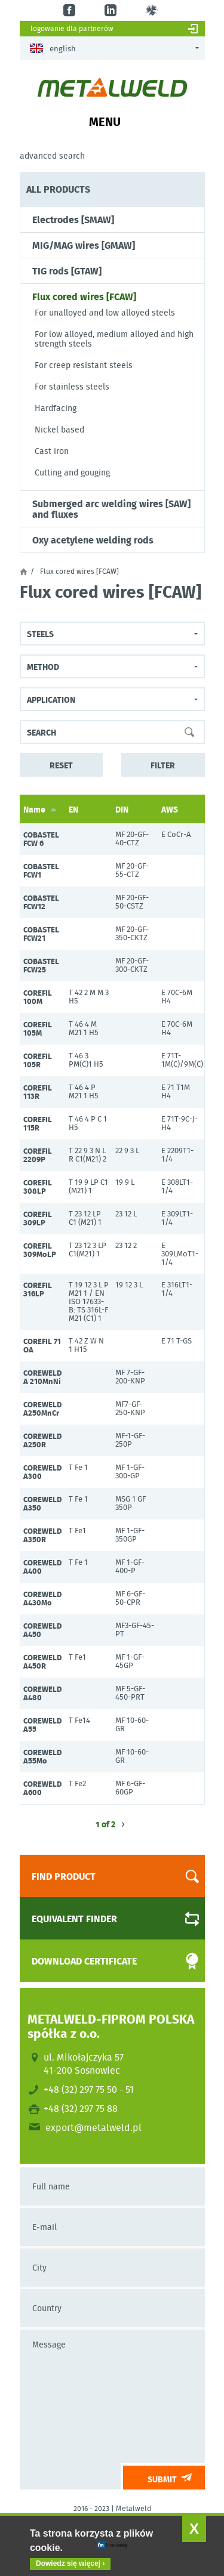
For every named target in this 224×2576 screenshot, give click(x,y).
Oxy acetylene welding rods (93, 540)
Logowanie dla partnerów (71, 28)
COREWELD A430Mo (42, 1598)
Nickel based (59, 429)
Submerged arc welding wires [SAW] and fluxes (111, 509)
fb (70, 10)
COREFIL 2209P (37, 1155)
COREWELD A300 (42, 1471)
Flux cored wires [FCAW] (84, 296)
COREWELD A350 (42, 1503)
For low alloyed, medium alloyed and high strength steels (114, 338)
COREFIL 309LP (37, 1218)
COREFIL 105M (37, 1028)
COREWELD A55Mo (42, 1756)
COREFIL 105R (37, 1060)
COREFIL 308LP (37, 1186)
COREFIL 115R (37, 1123)
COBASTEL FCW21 (41, 933)
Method (43, 666)
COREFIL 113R (37, 1091)
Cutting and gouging (72, 472)
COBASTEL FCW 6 (41, 838)
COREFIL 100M (37, 997)
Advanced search (52, 156)
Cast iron (52, 451)
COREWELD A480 (42, 1693)
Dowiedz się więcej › (70, 2563)
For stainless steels (72, 386)
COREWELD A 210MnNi (42, 1377)
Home (23, 571)
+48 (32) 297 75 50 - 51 (89, 2089)
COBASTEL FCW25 (41, 965)
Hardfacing (55, 408)
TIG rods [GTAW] (67, 270)
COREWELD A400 (42, 1566)
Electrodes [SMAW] (73, 219)
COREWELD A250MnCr (42, 1408)
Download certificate (105, 1961)
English (53, 48)
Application (51, 699)
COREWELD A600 (42, 1788)
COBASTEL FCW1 (41, 870)
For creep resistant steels (84, 365)
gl (153, 10)
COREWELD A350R (42, 1535)
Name (40, 809)
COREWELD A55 (42, 1724)
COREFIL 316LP (37, 1289)
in (112, 10)
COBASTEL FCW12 (41, 902)
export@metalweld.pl (93, 2127)
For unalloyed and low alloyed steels (105, 312)
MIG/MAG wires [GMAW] (83, 245)
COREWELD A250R (42, 1440)
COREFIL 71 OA (42, 1345)
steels (40, 633)
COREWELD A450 (42, 1629)
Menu (105, 121)
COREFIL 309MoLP (39, 1249)
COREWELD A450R (42, 1661)
